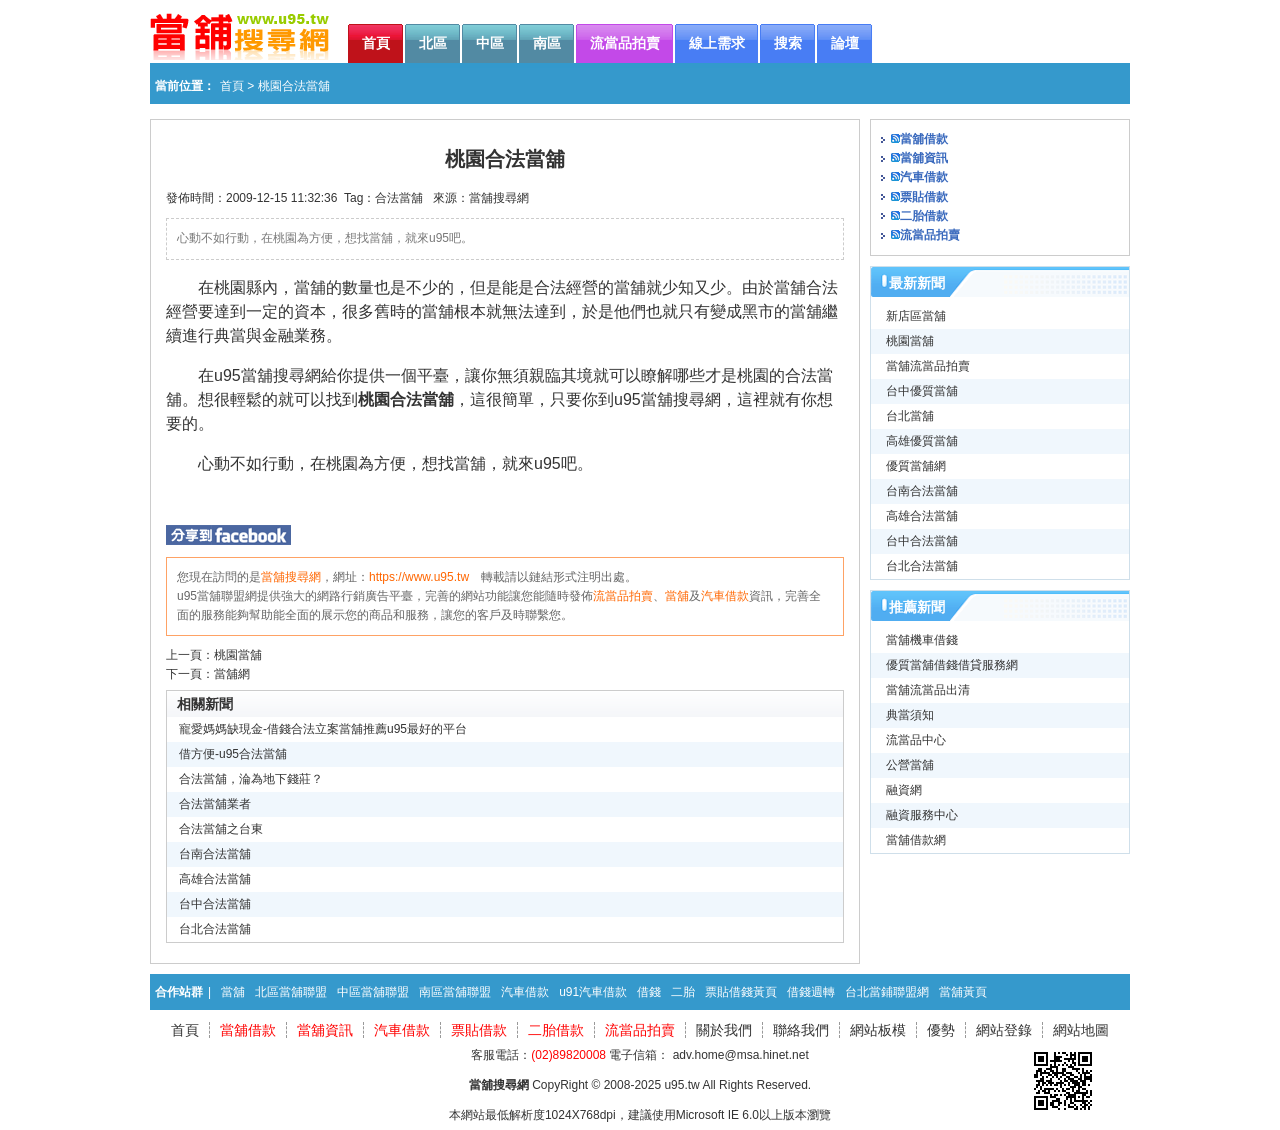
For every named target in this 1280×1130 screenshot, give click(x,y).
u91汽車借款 (593, 992)
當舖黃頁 (963, 992)
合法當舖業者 (215, 804)
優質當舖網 (916, 466)
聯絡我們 (801, 1030)
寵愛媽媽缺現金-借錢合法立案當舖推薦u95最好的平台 (323, 729)
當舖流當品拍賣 (928, 366)
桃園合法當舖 (406, 399)
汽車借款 (725, 596)
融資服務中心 (922, 815)
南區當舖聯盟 (455, 992)
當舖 (677, 596)
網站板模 (878, 1030)
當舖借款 (924, 139)
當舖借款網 (916, 840)
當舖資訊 (924, 158)
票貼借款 (924, 197)
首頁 (232, 86)
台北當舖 (910, 416)
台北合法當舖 (215, 929)
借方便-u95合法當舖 (233, 754)
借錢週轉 (811, 992)
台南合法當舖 (215, 854)
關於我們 (724, 1030)
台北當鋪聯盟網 (887, 992)
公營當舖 (910, 765)
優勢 (941, 1030)
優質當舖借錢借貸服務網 (952, 665)
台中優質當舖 (922, 391)
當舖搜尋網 (499, 198)
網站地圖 (1081, 1030)
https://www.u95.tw (419, 577)
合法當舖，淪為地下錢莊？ (251, 779)
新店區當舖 (916, 316)
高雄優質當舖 (922, 441)
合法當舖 (399, 198)
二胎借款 (924, 216)
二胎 (683, 992)
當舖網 (232, 674)
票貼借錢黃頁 (741, 992)
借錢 (649, 992)
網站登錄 (1004, 1030)
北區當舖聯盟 (291, 992)
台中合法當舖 (215, 904)
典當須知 (910, 715)
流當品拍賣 (623, 596)
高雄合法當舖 (215, 879)
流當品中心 (916, 740)
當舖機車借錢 (922, 640)
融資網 (904, 790)
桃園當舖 (238, 655)
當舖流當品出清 (928, 690)
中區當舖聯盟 (373, 992)
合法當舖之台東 (221, 829)
